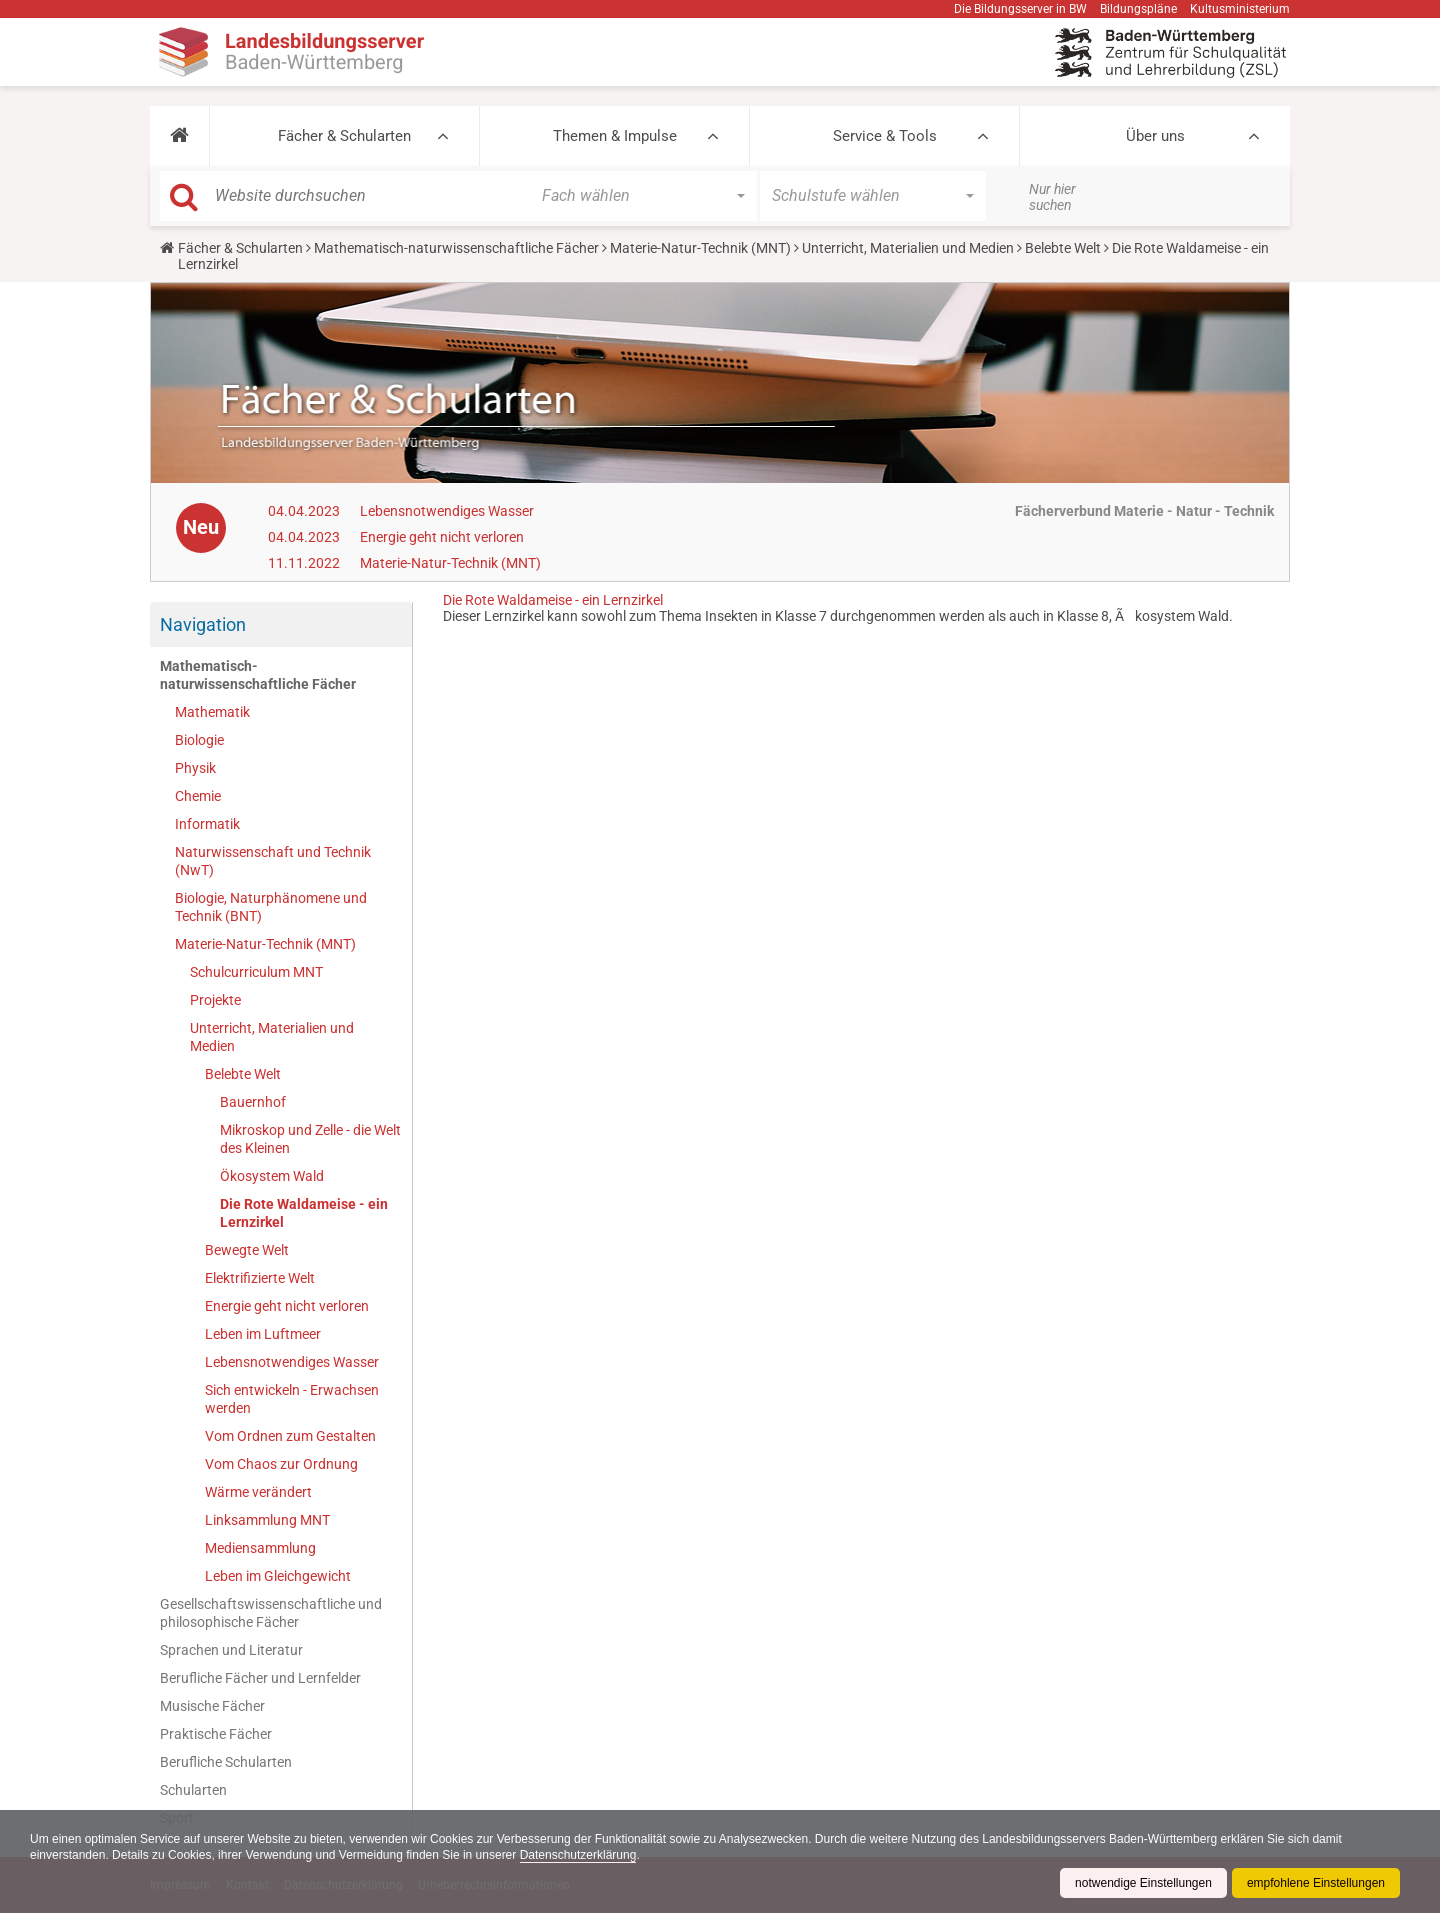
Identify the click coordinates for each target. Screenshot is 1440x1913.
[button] (179, 136)
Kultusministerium (1240, 9)
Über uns (1155, 136)
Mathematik (212, 712)
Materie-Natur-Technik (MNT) (700, 248)
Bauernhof (253, 1102)
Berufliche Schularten (226, 1762)
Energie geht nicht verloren (442, 537)
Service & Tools (885, 136)
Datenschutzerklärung (578, 1855)
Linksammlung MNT (267, 1520)
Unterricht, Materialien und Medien (908, 248)
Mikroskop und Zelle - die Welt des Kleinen (310, 1139)
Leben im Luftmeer (263, 1334)
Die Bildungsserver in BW (1020, 9)
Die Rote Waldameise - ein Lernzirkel (304, 1213)
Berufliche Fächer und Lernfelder (260, 1678)
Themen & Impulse (615, 136)
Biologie (199, 740)
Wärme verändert (258, 1492)
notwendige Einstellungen (1143, 1883)
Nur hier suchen (1052, 197)
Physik (195, 768)
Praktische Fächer (216, 1734)
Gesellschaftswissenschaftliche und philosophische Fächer (271, 1613)
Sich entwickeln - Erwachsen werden (292, 1399)
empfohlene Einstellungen (1316, 1883)
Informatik (207, 824)
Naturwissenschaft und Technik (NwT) (273, 861)
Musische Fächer (212, 1706)
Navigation (203, 624)
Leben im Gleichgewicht (278, 1576)
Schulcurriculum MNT (256, 972)
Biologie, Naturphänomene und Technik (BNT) (271, 907)
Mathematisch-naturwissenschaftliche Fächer (456, 248)
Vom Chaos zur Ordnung (281, 1464)
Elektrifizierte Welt (260, 1278)
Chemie (198, 796)
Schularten (193, 1790)
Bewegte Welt (247, 1250)
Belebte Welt (1063, 248)
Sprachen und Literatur (231, 1650)
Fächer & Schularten (344, 136)
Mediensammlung (260, 1548)
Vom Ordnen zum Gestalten (290, 1436)
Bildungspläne (1138, 9)
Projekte (215, 1000)
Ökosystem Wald (272, 1176)
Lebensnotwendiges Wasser (447, 511)
